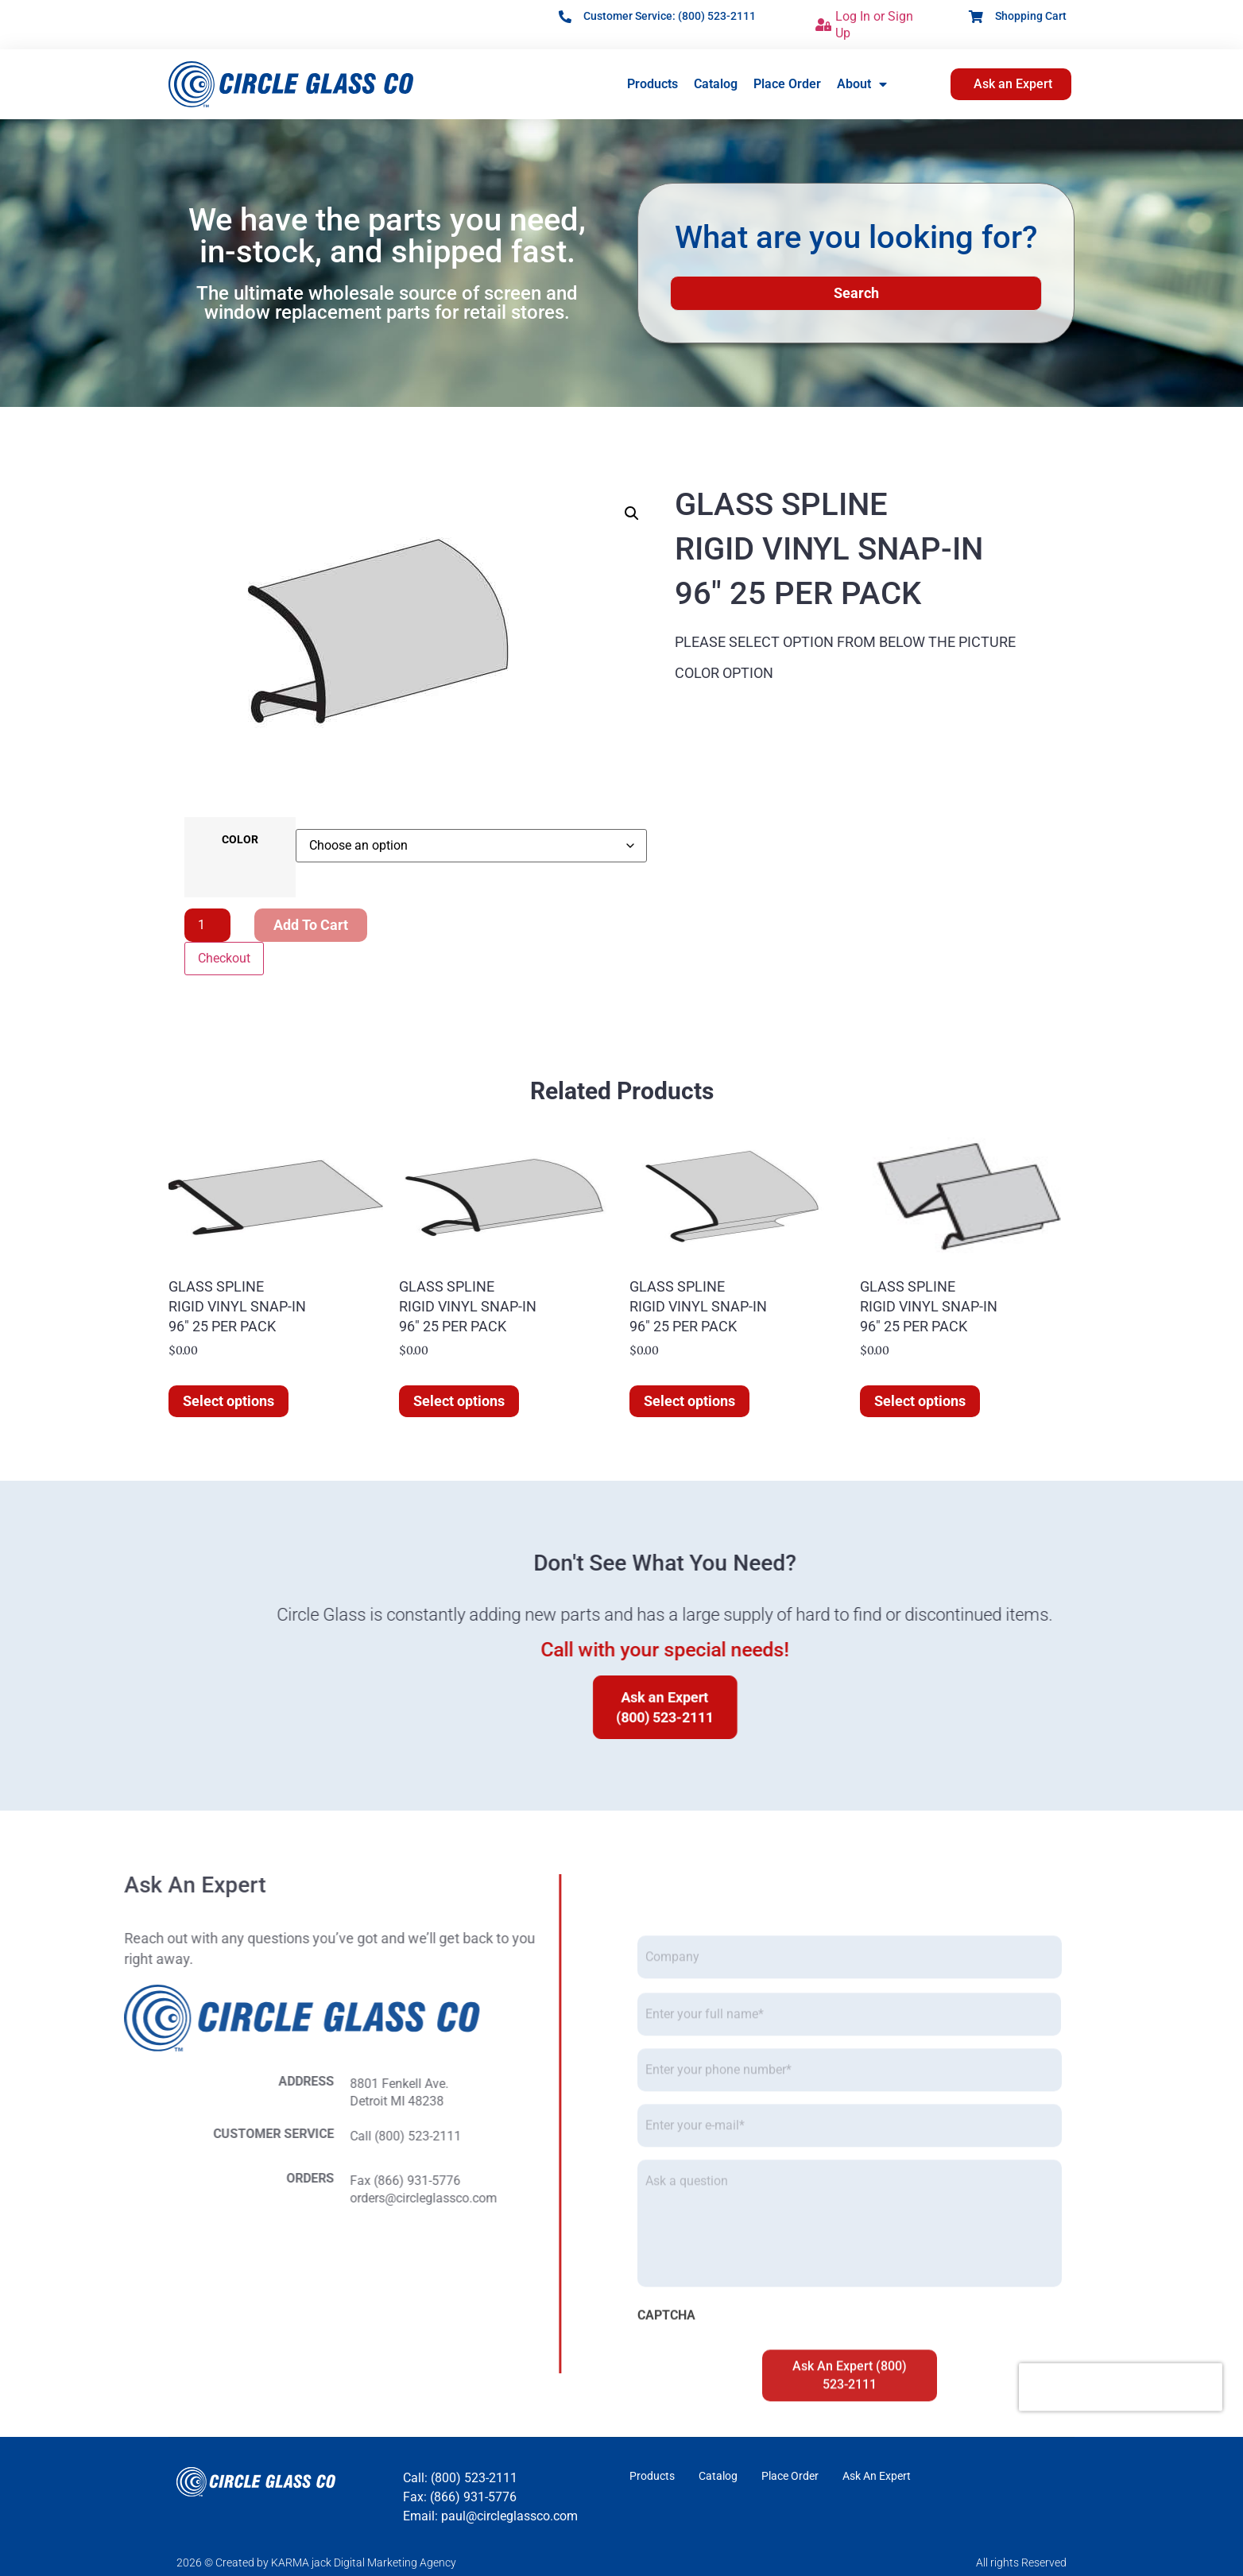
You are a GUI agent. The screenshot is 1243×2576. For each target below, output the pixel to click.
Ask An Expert (876, 2475)
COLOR (240, 840)
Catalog (716, 83)
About (862, 84)
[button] (632, 513)
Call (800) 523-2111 (65, 2136)
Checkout (224, 958)
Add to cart (310, 924)
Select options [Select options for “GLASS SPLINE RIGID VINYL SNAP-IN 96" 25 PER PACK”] (228, 1401)
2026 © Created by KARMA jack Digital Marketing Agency (316, 2562)
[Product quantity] (207, 925)
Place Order (787, 83)
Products (652, 83)
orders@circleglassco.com (83, 2198)
